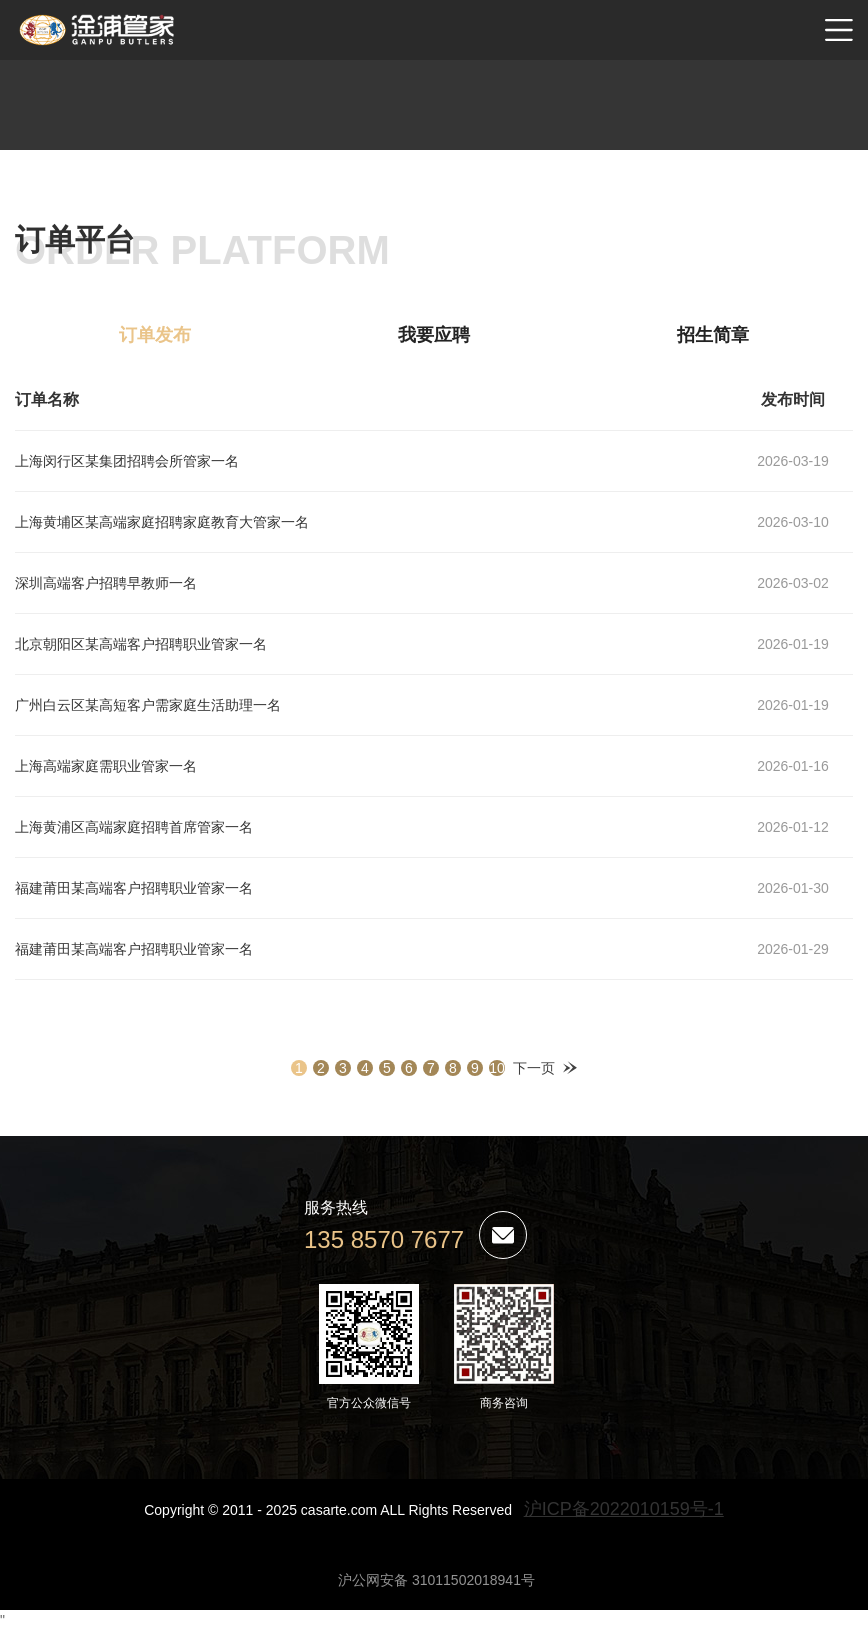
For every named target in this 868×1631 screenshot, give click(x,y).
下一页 (534, 1068)
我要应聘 (434, 335)
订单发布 (155, 335)
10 (497, 1068)
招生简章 (713, 335)
